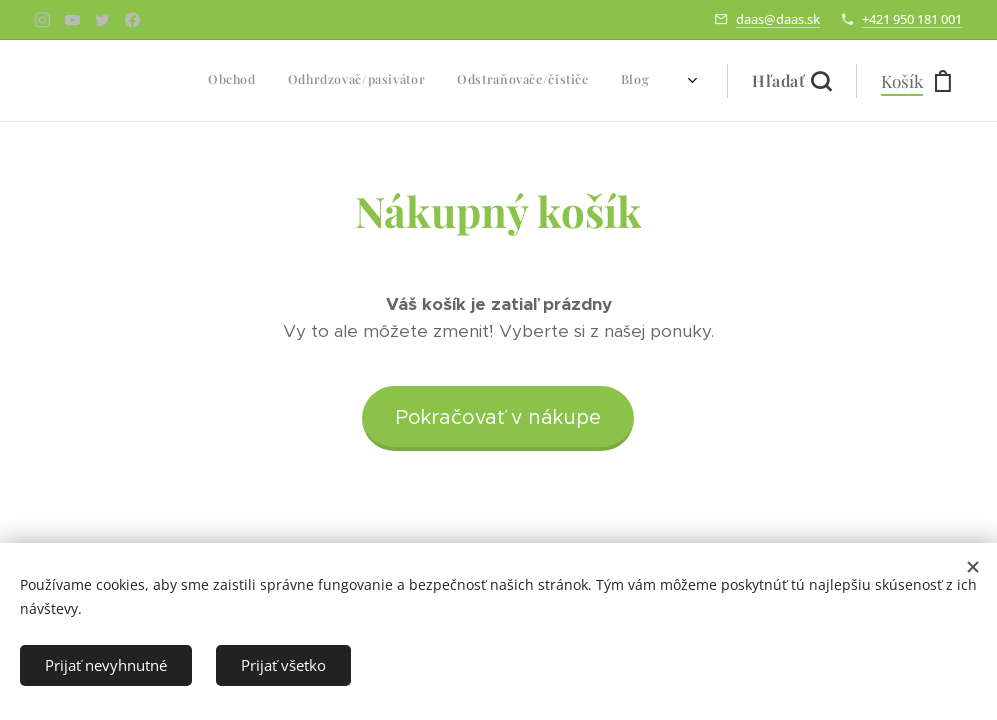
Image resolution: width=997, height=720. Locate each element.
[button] (791, 81)
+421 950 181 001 (912, 19)
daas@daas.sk (778, 19)
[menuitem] (536, 81)
